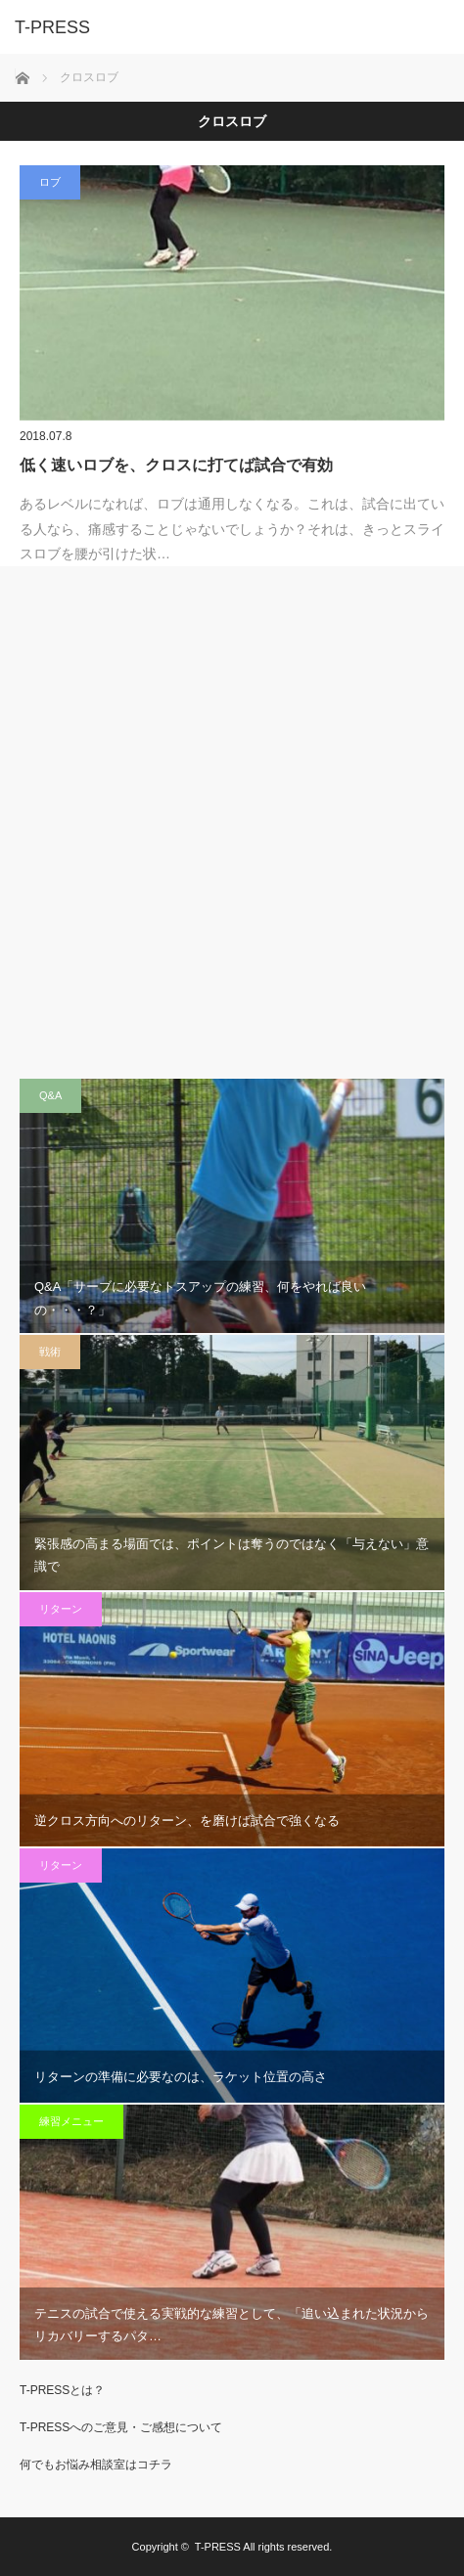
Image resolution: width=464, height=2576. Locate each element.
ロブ (50, 182)
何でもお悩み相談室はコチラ (96, 2464)
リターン (60, 1609)
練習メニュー (71, 2121)
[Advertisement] (232, 822)
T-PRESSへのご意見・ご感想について (121, 2427)
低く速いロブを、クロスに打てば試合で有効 (176, 465)
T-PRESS (218, 2547)
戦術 (50, 1351)
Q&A (50, 1095)
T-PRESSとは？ (62, 2390)
